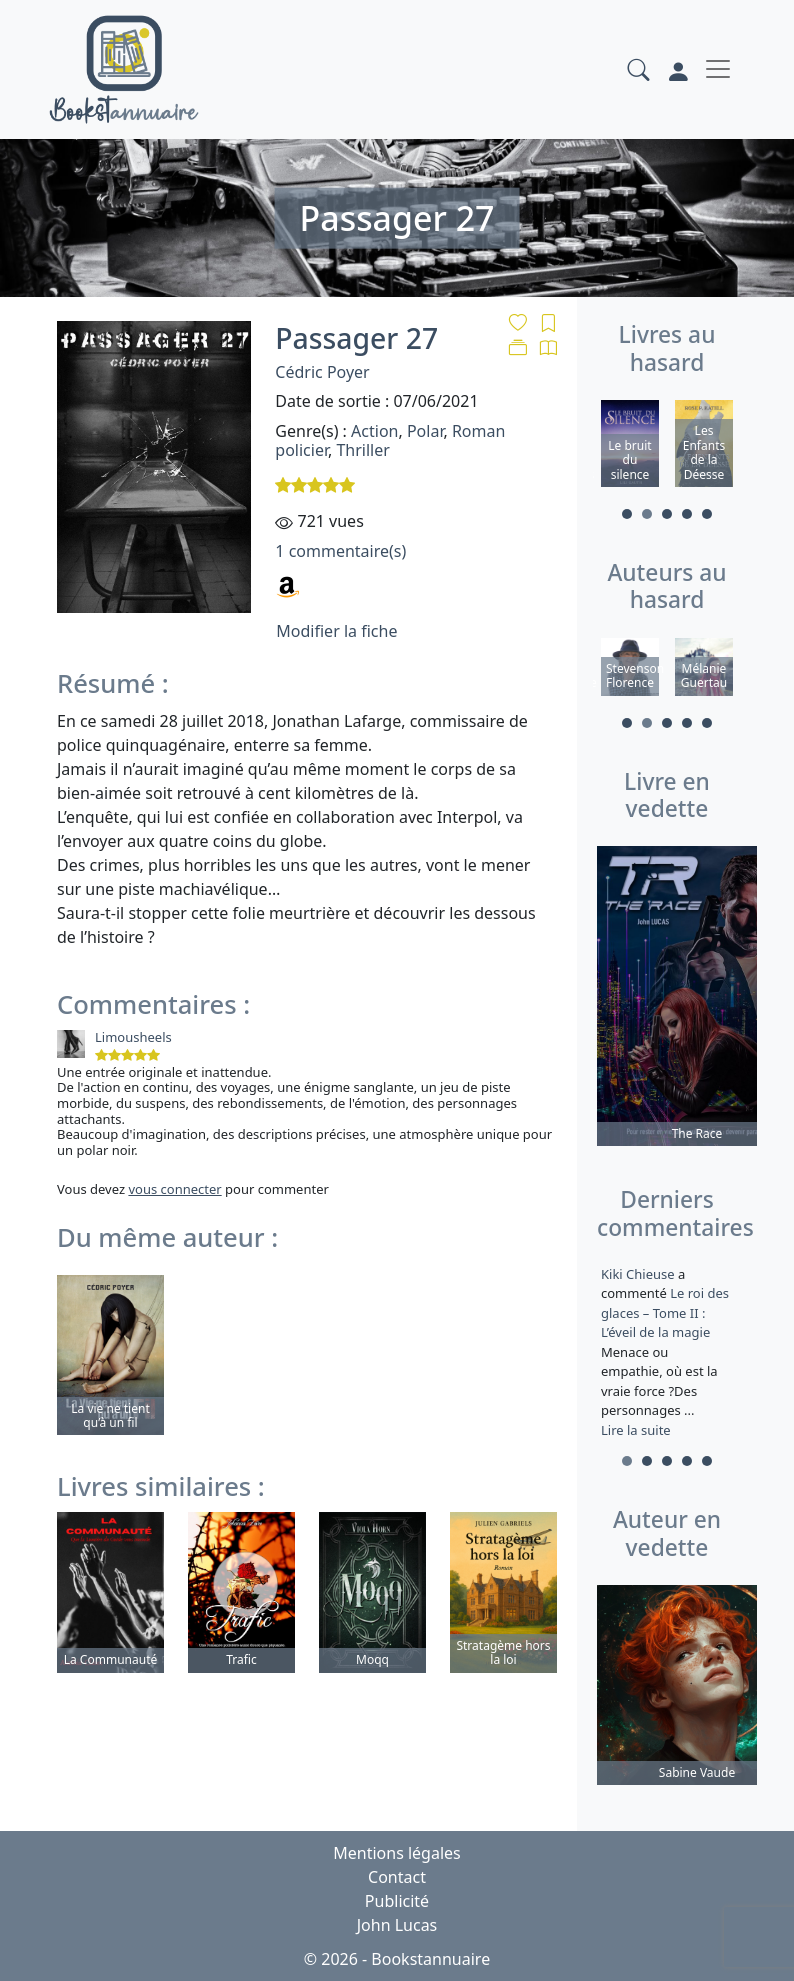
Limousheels (133, 1037)
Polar (425, 431)
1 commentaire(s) (340, 551)
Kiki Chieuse (639, 1274)
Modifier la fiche (336, 631)
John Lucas (397, 1925)
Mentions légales (397, 1853)
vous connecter (174, 1189)
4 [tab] (687, 514)
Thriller (362, 450)
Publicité (397, 1901)
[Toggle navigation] (718, 69)
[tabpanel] (630, 446)
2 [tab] (647, 514)
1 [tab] (627, 514)
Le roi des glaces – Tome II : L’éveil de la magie (665, 1312)
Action (374, 431)
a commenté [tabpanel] (667, 1352)
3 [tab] (667, 514)
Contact (397, 1877)
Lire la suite (636, 1430)
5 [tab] (707, 514)
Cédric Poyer (322, 372)
